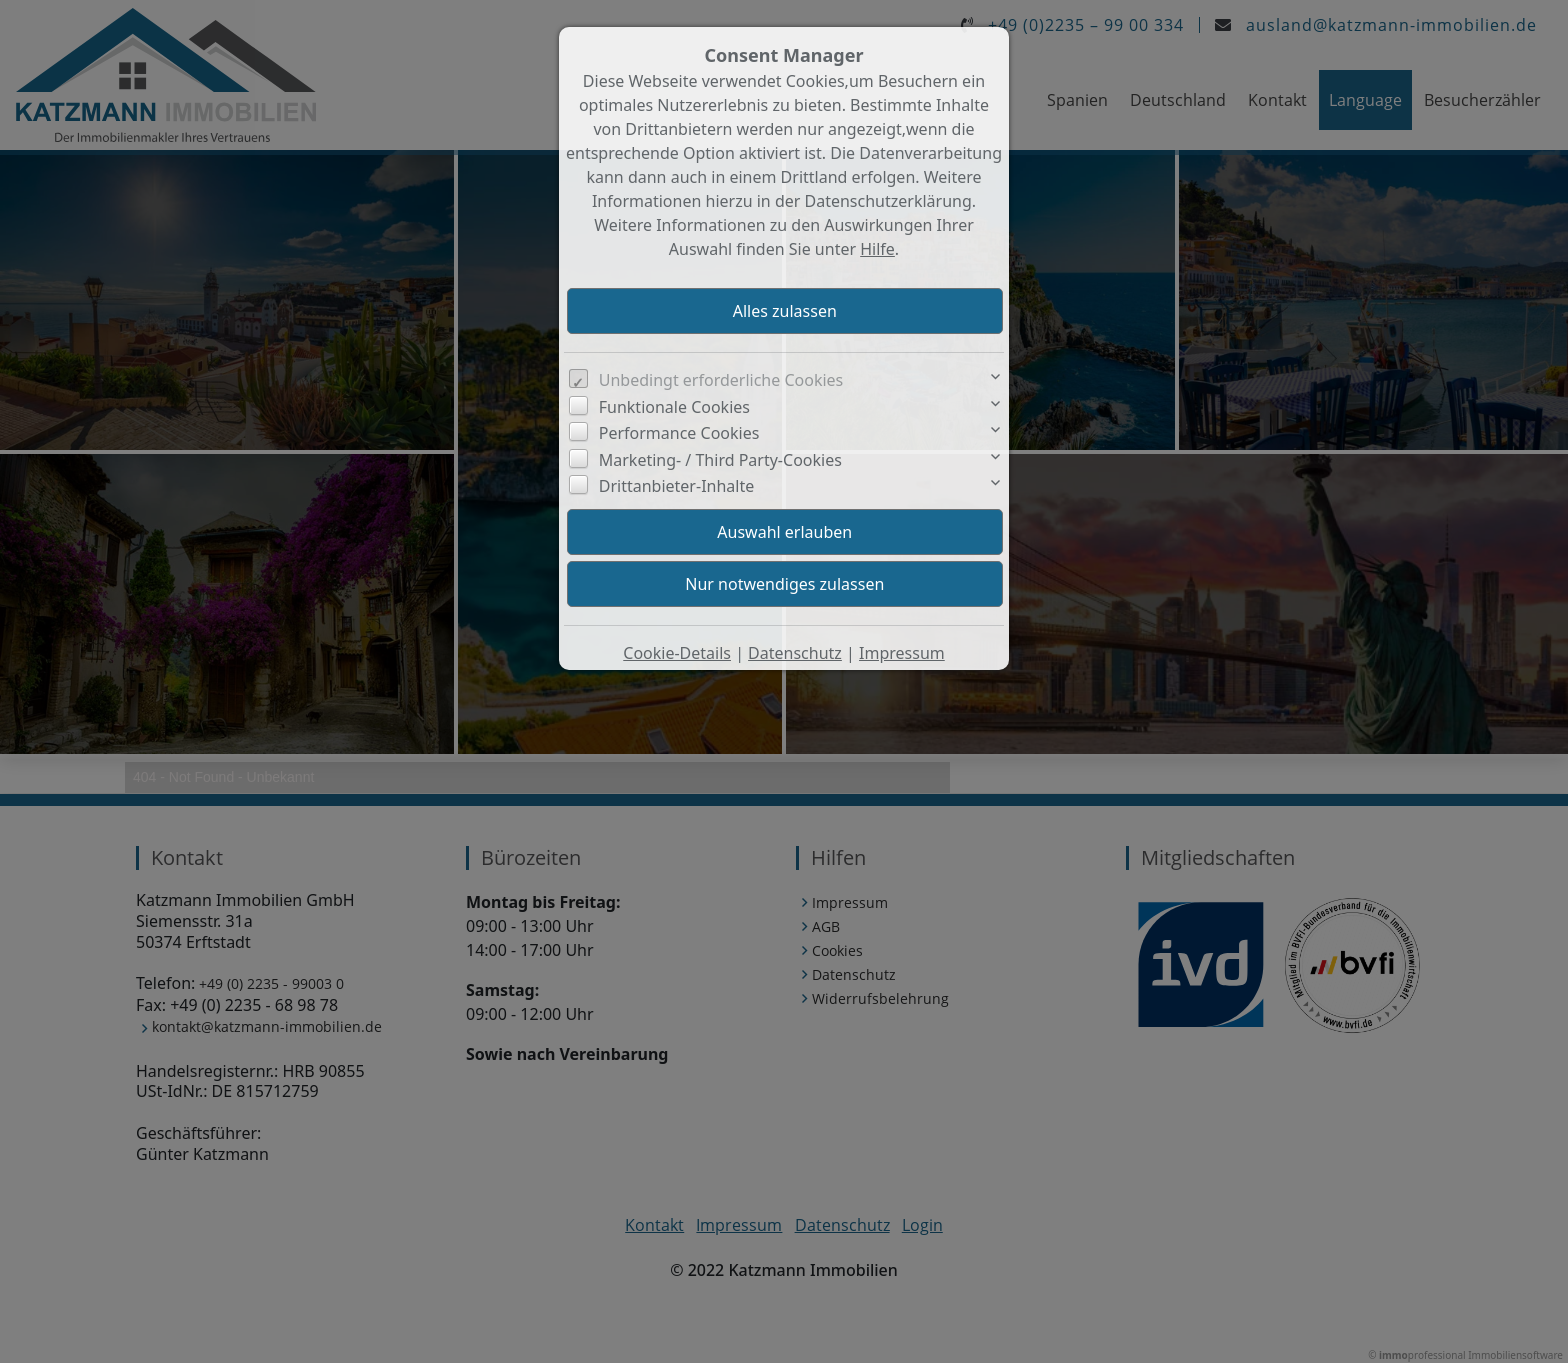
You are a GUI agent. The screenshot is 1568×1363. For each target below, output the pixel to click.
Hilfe (877, 249)
